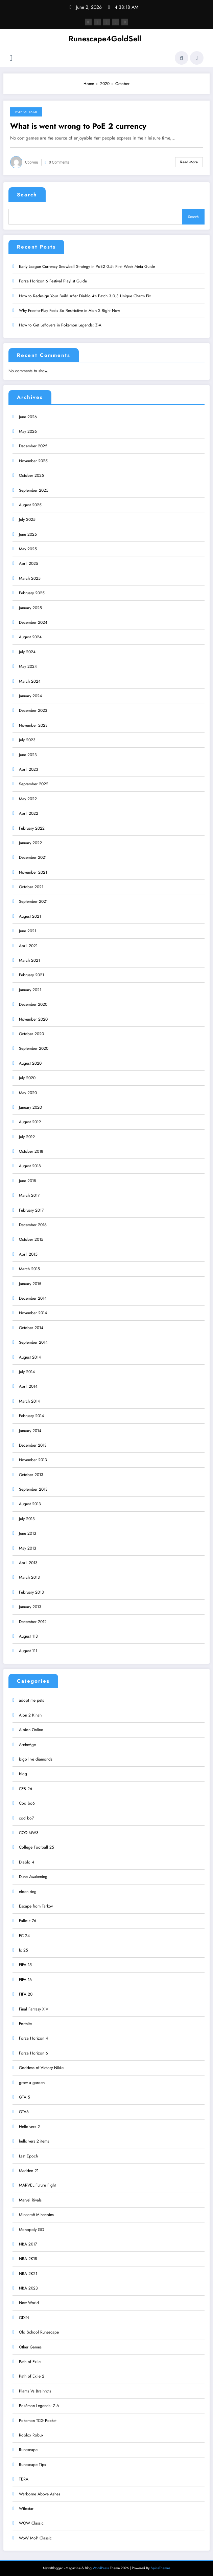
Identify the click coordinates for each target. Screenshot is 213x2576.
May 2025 (28, 547)
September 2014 (33, 1340)
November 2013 (33, 1457)
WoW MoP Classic (35, 2536)
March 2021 (29, 958)
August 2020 (30, 1061)
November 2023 (33, 723)
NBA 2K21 (28, 2271)
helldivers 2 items (34, 2139)
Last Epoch (28, 2153)
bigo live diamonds (35, 1757)
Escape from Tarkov (36, 1904)
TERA (23, 2477)
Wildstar (26, 2506)
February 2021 (31, 973)
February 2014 (31, 1413)
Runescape (28, 2447)
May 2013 (27, 1545)
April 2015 (28, 1252)
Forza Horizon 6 (33, 2051)
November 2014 (33, 1310)
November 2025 (33, 458)
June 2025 (28, 532)
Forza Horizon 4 (33, 2036)
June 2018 (27, 1178)
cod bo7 (26, 1815)
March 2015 (29, 1266)
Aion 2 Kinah (30, 1713)
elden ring (28, 1889)
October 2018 (31, 1149)
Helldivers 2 (29, 2124)
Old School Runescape (39, 2330)
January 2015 (30, 1281)
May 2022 (28, 796)
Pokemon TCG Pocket (37, 2418)
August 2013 (30, 1501)
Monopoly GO (31, 2227)
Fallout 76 (27, 1918)
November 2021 (33, 870)
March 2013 (29, 1575)
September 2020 (33, 1046)
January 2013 (30, 1604)
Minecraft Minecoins (36, 2212)
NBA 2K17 (28, 2242)
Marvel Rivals (30, 2198)
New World (29, 2300)
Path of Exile (26, 111)
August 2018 (30, 1164)
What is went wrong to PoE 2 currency (78, 126)
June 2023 (28, 752)
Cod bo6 (27, 1801)
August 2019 (30, 1119)
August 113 (28, 1634)
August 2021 (30, 914)
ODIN (24, 2315)
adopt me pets (31, 1698)
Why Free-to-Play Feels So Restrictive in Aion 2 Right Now (69, 308)
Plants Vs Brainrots (35, 2389)
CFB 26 (25, 1786)
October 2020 (31, 1031)
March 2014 (29, 1399)
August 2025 (30, 502)
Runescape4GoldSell (105, 38)
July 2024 (27, 649)
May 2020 (28, 1090)
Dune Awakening (33, 1874)
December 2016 (33, 1222)
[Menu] (11, 58)
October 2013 (31, 1472)
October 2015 (31, 1237)
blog (23, 1771)
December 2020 (33, 1002)
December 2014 (33, 1296)
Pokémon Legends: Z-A (39, 2403)
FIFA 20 (25, 1992)
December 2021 (33, 855)
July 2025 (27, 517)
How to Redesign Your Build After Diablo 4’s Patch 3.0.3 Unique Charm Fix (85, 293)
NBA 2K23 (28, 2286)
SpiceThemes (160, 2565)
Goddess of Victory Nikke (41, 2065)
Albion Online (31, 1727)
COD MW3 (29, 1830)
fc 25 (23, 1948)
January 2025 (30, 605)
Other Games (30, 2344)
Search (27, 194)
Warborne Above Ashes (39, 2491)
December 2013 (33, 1443)
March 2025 (30, 576)
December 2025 (33, 444)
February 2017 (31, 1208)
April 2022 (28, 811)
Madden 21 (29, 2168)
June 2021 (27, 928)
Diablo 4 (26, 1860)
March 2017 (29, 1193)
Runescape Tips (32, 2462)
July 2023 (27, 738)
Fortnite (25, 2021)
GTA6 (24, 2109)
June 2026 (28, 414)
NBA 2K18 (28, 2256)
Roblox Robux (31, 2433)
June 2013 (27, 1531)
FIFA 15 (25, 1962)
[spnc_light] (197, 58)
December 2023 (33, 708)
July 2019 (27, 1134)
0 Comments (59, 162)
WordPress (101, 2565)
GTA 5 (24, 2095)
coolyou (31, 162)
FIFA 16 (25, 1977)
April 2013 (28, 1560)
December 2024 (33, 620)
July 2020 (27, 1075)
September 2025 (33, 488)
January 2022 (30, 840)
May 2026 (28, 429)
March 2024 (30, 679)
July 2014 (27, 1369)
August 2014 (30, 1354)
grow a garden (32, 2080)
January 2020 (30, 1105)
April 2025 (28, 561)
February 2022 (32, 826)
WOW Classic (31, 2521)
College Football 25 (36, 1845)
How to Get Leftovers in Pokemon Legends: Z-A (60, 323)
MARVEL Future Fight (37, 2183)
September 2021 (33, 899)
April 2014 (28, 1384)
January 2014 (30, 1428)
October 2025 (31, 473)
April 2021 (28, 943)
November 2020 (33, 1017)
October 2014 (31, 1325)
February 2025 (32, 591)
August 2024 (30, 635)
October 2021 (31, 884)
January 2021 (30, 987)
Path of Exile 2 (31, 2374)
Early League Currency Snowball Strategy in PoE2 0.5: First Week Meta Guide (87, 264)
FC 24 (24, 1933)
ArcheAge (27, 1742)
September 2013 (33, 1487)
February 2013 (31, 1590)
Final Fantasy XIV (33, 2007)
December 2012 (33, 1619)
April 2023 (28, 767)
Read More (189, 162)
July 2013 (27, 1516)
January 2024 (30, 693)
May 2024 (28, 664)
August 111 (28, 1648)
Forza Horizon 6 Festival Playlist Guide (53, 279)
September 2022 (33, 782)
